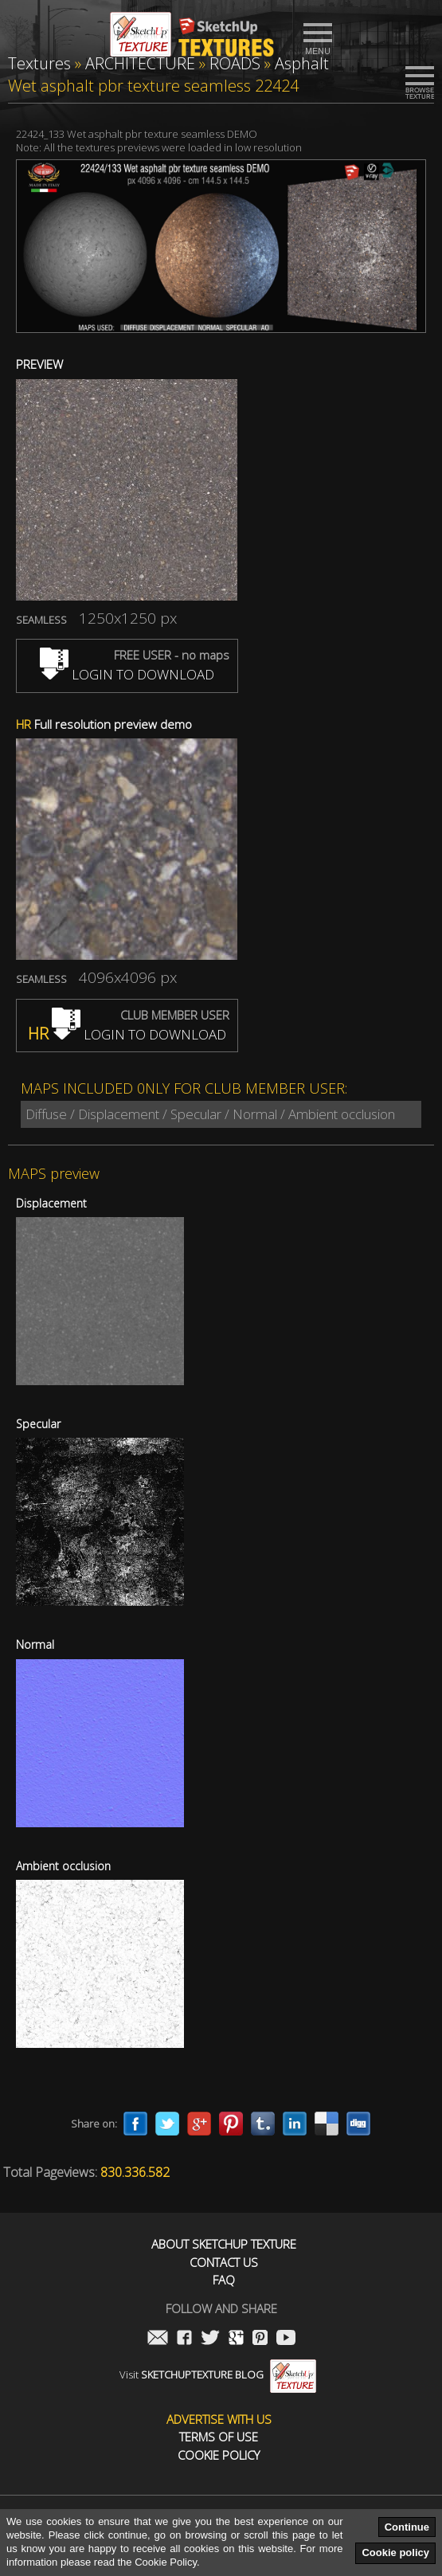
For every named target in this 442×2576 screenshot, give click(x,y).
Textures (39, 63)
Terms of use (218, 2437)
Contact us (224, 2262)
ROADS (234, 63)
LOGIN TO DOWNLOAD (127, 674)
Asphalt (302, 63)
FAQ (224, 2280)
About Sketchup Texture (223, 2244)
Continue (407, 2527)
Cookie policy (395, 2552)
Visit (217, 2374)
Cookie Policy (219, 2455)
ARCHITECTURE (140, 63)
